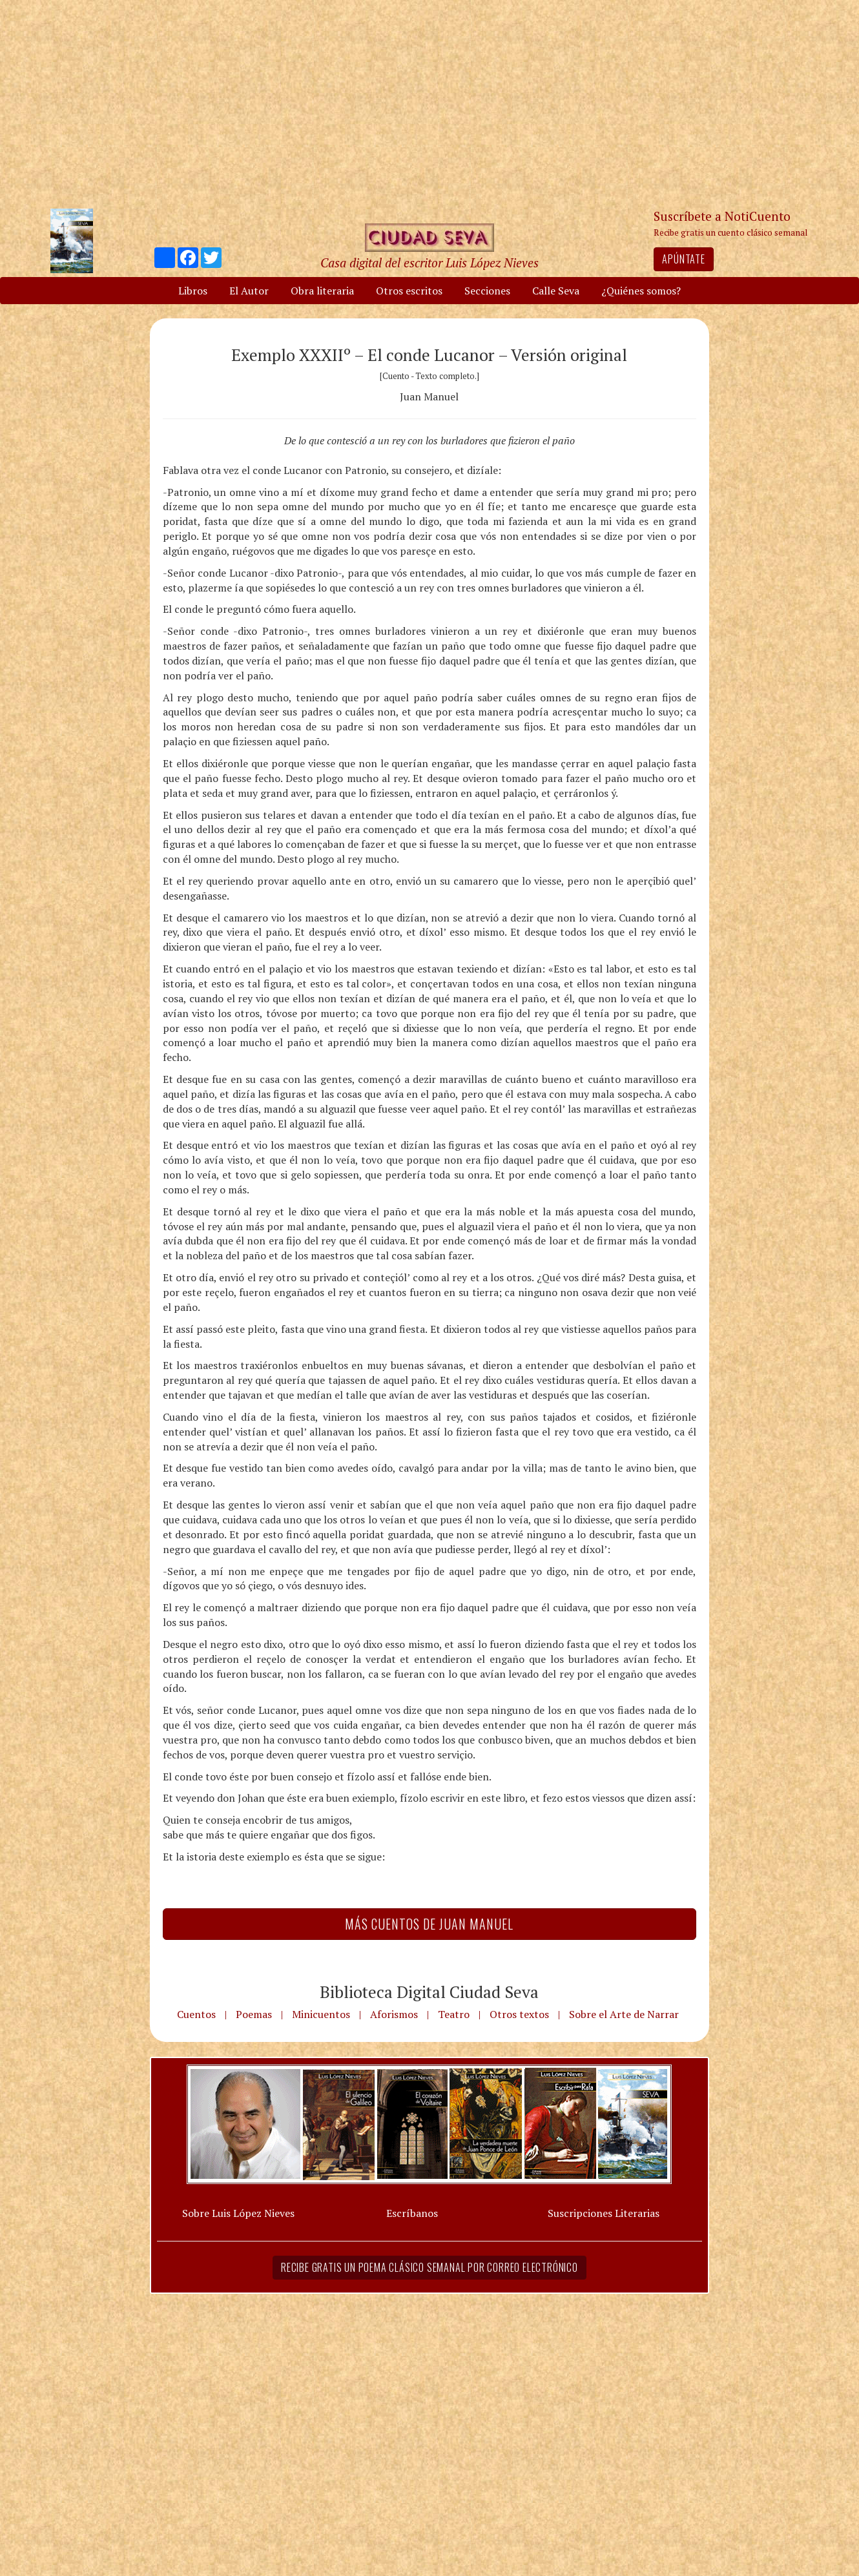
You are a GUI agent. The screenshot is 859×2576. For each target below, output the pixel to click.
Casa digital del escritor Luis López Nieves (429, 262)
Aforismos (394, 2014)
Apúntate (683, 259)
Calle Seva (555, 290)
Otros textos (519, 2014)
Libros (192, 290)
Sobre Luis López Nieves (238, 2213)
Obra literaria (322, 290)
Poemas (254, 2014)
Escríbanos (412, 2213)
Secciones (487, 290)
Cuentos (196, 2014)
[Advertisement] (429, 103)
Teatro (454, 2014)
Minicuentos (321, 2014)
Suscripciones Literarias (603, 2213)
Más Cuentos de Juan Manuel (429, 1923)
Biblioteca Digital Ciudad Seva (429, 1992)
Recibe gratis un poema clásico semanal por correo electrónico (429, 2267)
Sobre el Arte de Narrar (624, 2014)
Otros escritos (409, 290)
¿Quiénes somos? (641, 290)
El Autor (249, 290)
